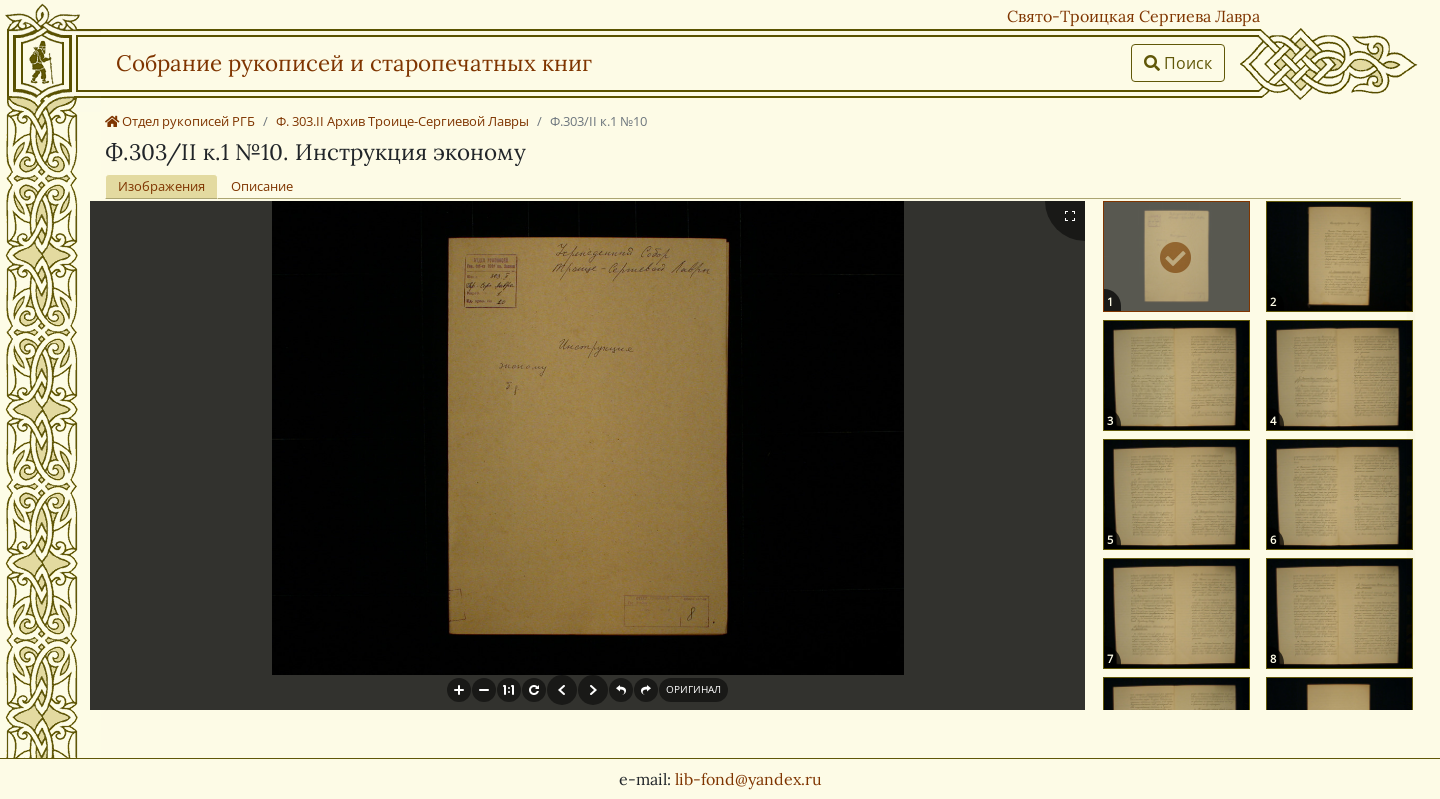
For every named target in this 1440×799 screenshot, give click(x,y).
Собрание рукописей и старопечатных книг (354, 62)
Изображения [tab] (161, 186)
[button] (459, 690)
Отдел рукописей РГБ (180, 121)
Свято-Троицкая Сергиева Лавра (1133, 16)
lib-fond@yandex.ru (748, 779)
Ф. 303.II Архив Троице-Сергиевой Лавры (402, 121)
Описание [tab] (262, 186)
